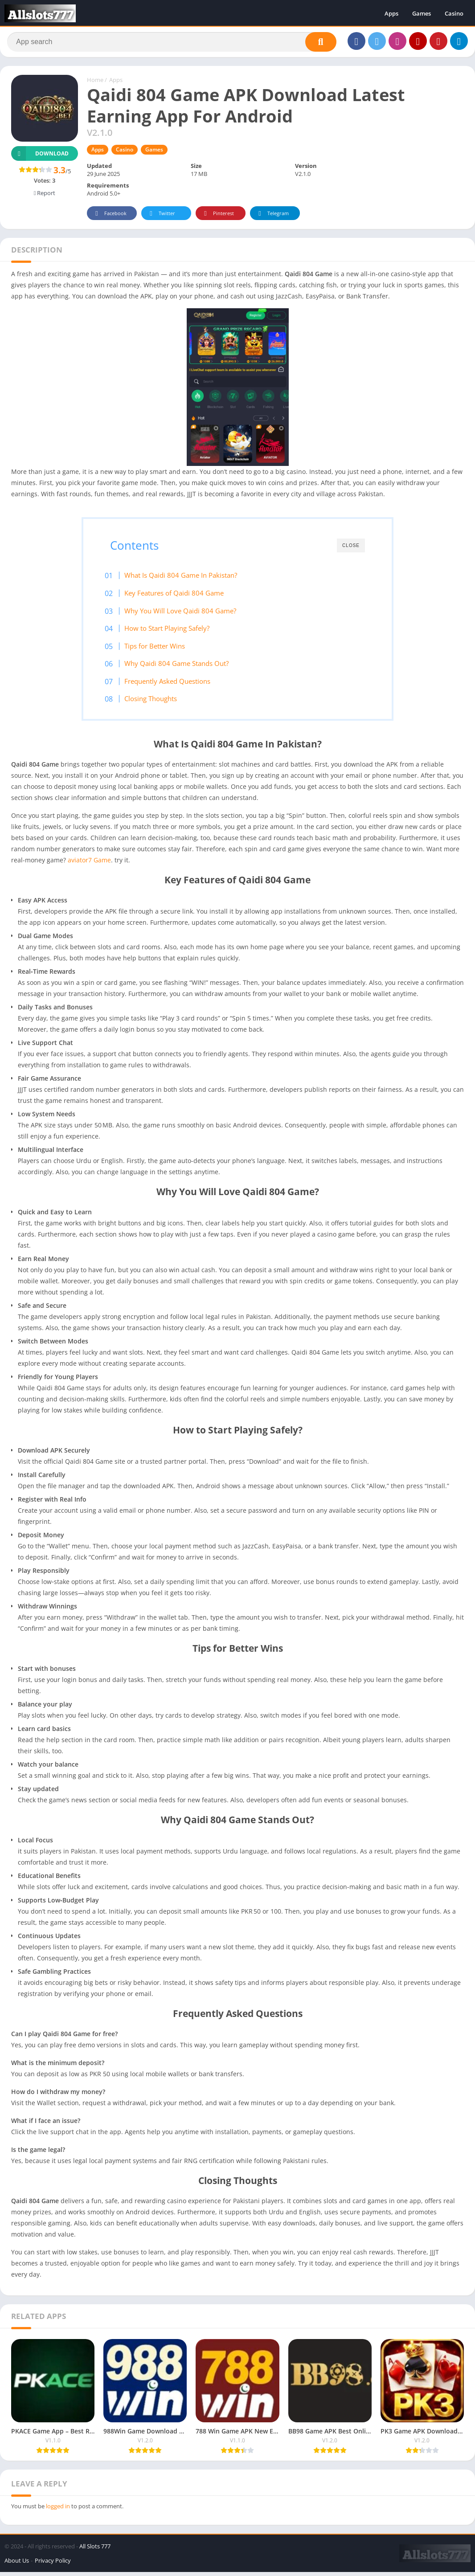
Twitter (161, 216)
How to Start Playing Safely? (173, 630)
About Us (16, 2564)
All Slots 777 (95, 2550)
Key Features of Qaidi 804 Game (180, 595)
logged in (58, 2510)
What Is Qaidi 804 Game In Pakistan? (187, 577)
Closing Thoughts (157, 701)
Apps (391, 13)
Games (421, 13)
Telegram (272, 216)
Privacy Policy (53, 2564)
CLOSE (351, 547)
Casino (454, 13)
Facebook (109, 216)
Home (95, 82)
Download (40, 156)
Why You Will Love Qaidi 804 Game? (186, 612)
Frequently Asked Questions (174, 683)
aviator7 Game (88, 864)
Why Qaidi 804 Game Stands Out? (183, 665)
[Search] (171, 43)
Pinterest (217, 216)
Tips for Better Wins (161, 648)
